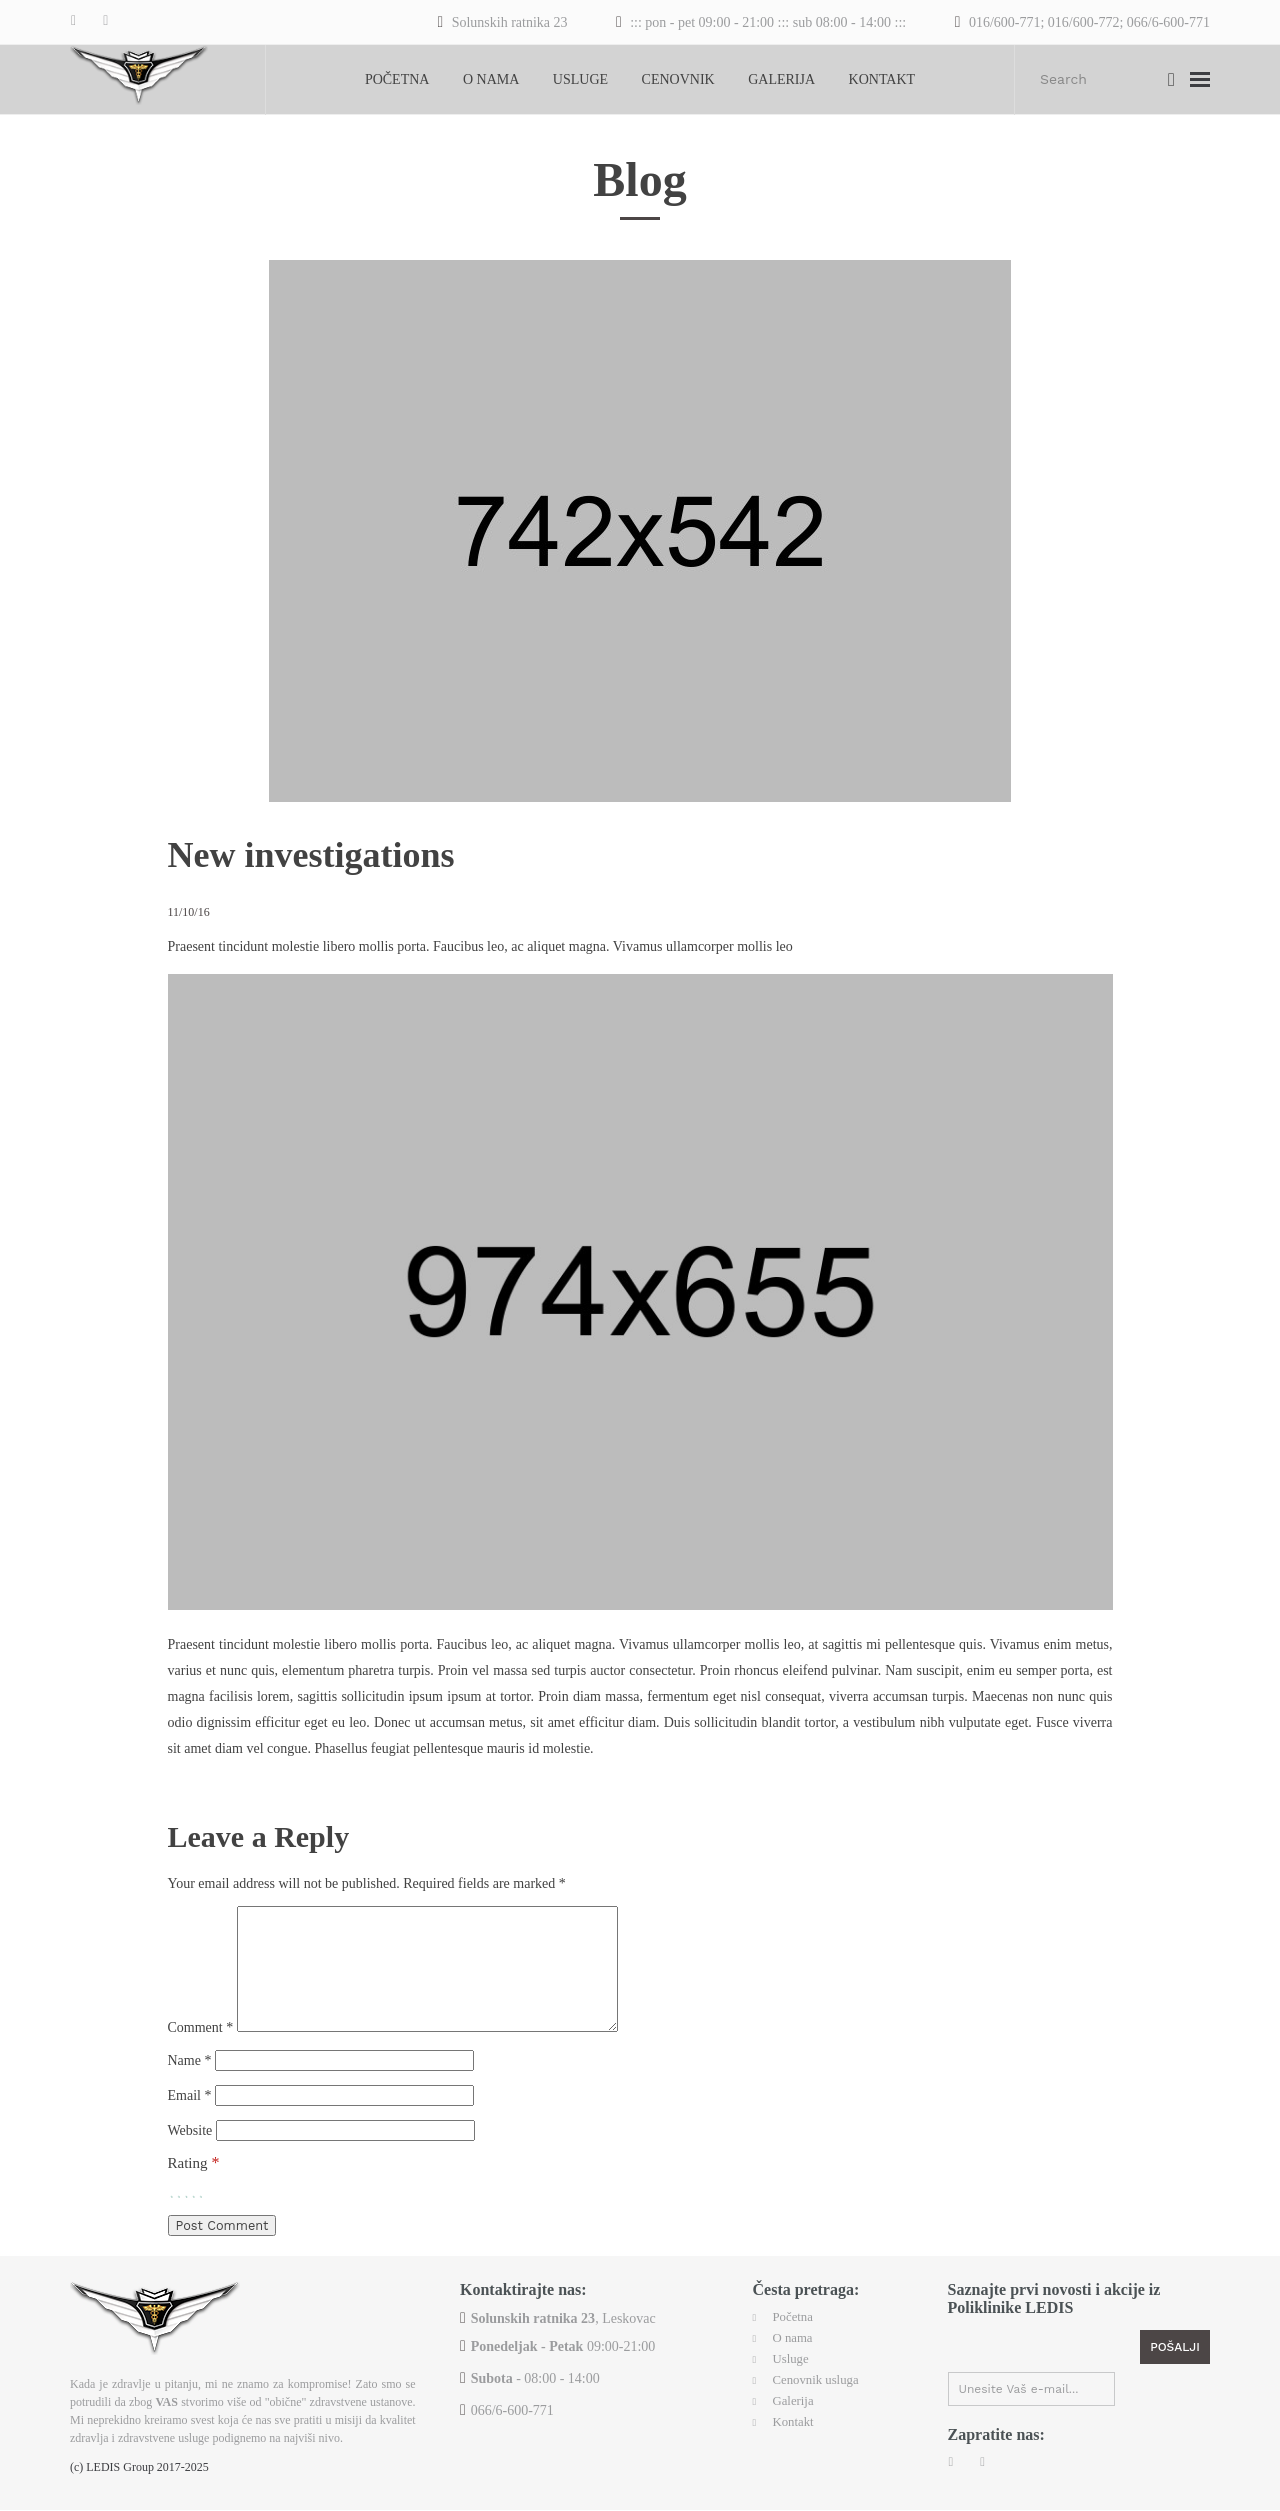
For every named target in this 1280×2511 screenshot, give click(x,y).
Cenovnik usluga (820, 2384)
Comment (201, 2035)
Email (190, 2105)
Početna (397, 79)
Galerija (781, 79)
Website (190, 2141)
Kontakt (882, 79)
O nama (491, 79)
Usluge (580, 79)
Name (190, 2069)
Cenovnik (678, 79)
